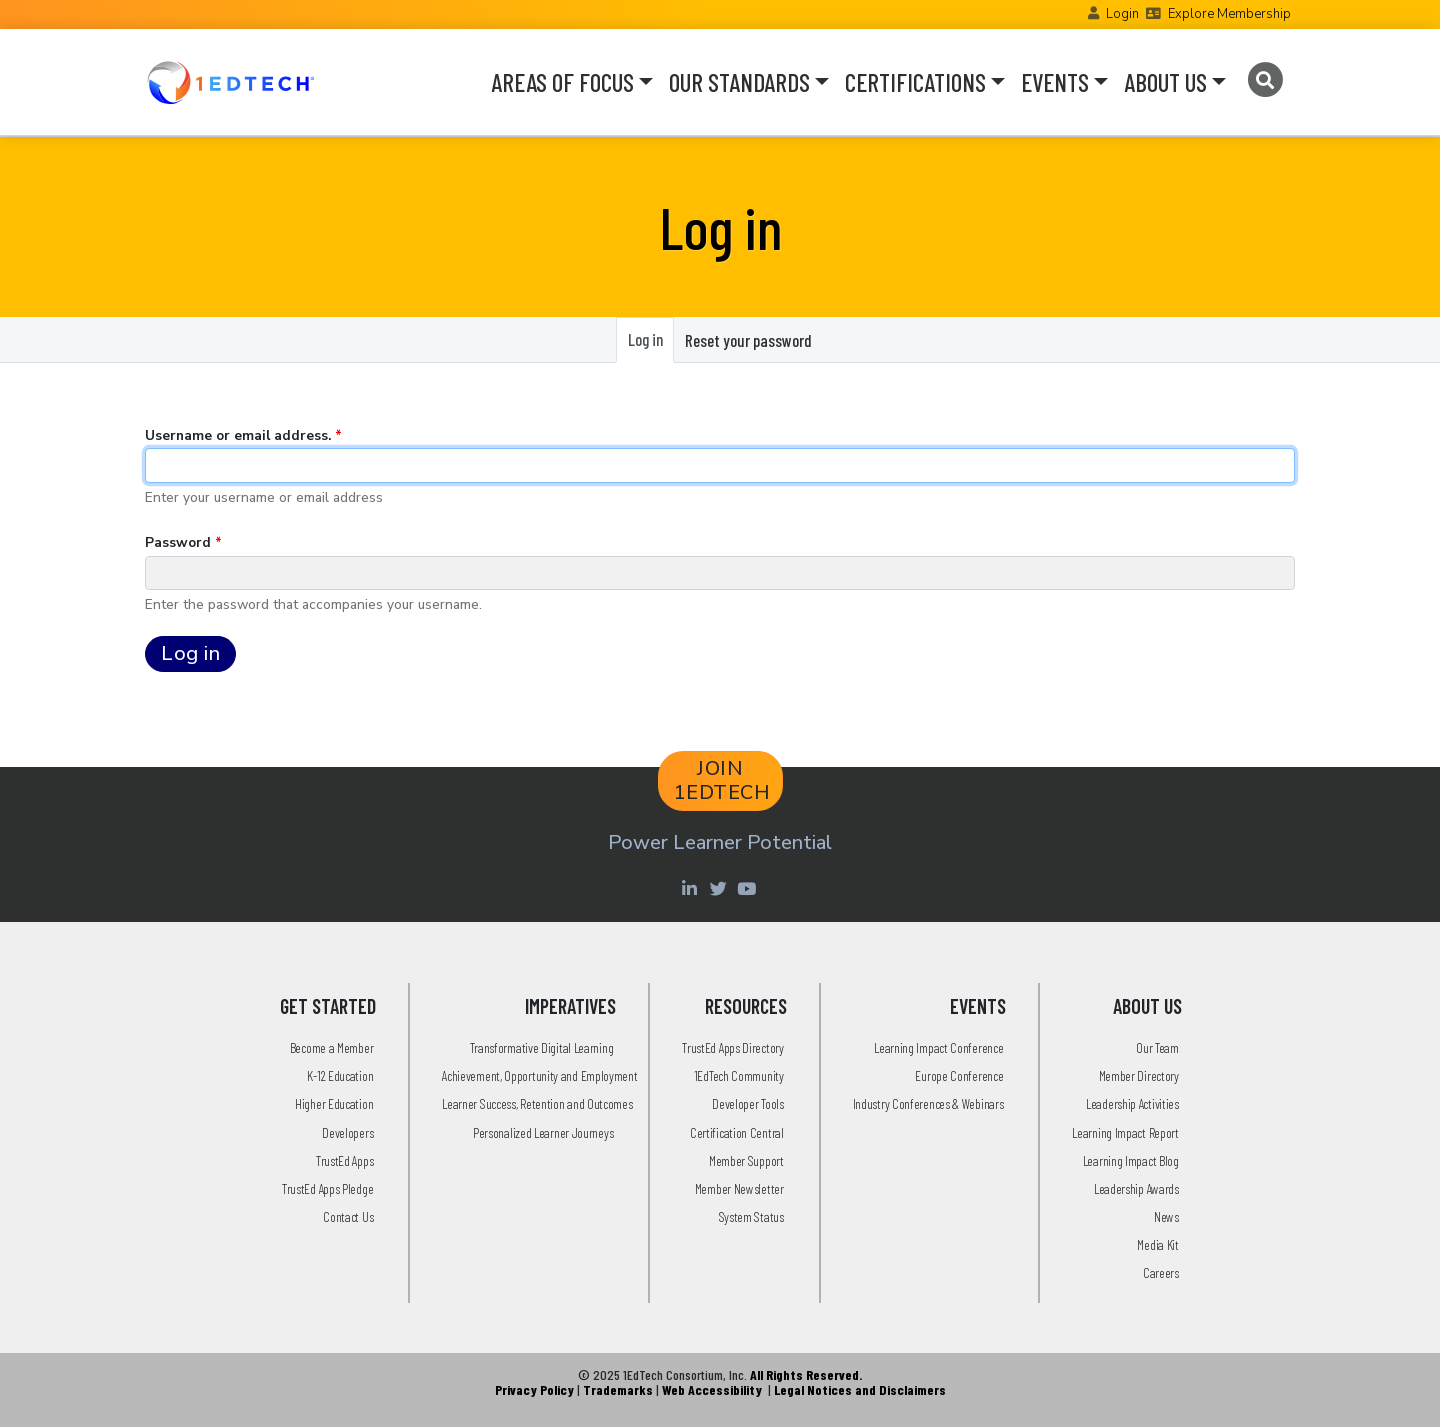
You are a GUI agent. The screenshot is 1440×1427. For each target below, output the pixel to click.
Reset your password (748, 340)
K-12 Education (340, 1075)
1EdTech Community (739, 1075)
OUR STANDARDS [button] (739, 82)
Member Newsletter (739, 1188)
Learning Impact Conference (938, 1047)
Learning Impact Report (1125, 1132)
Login (1122, 14)
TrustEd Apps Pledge (327, 1188)
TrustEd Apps (344, 1160)
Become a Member (332, 1047)
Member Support (746, 1160)
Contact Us (348, 1216)
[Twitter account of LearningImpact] (720, 888)
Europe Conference (959, 1075)
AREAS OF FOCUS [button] (562, 82)
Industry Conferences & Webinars (928, 1103)
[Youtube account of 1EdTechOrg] (749, 888)
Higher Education (334, 1103)
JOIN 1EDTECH (722, 780)
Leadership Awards (1136, 1188)
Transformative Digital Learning (542, 1047)
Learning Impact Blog (1131, 1160)
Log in (651, 344)
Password (178, 542)
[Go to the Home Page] (230, 82)
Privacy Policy (534, 1389)
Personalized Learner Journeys (543, 1132)
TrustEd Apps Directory (732, 1047)
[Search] (1264, 80)
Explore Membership (1229, 14)
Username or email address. (238, 435)
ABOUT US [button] (1165, 82)
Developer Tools (748, 1103)
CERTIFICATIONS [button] (915, 82)
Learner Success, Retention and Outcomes (537, 1103)
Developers (347, 1132)
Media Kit (1157, 1244)
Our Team (1157, 1047)
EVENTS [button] (1055, 82)
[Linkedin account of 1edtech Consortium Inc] (691, 888)
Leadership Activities (1132, 1103)
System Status (751, 1216)
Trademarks (618, 1389)
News (1166, 1216)
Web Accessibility (712, 1389)
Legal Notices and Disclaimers (860, 1389)
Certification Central (737, 1132)
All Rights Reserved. (806, 1374)
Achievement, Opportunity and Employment (539, 1075)
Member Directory (1139, 1075)
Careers (1161, 1272)
